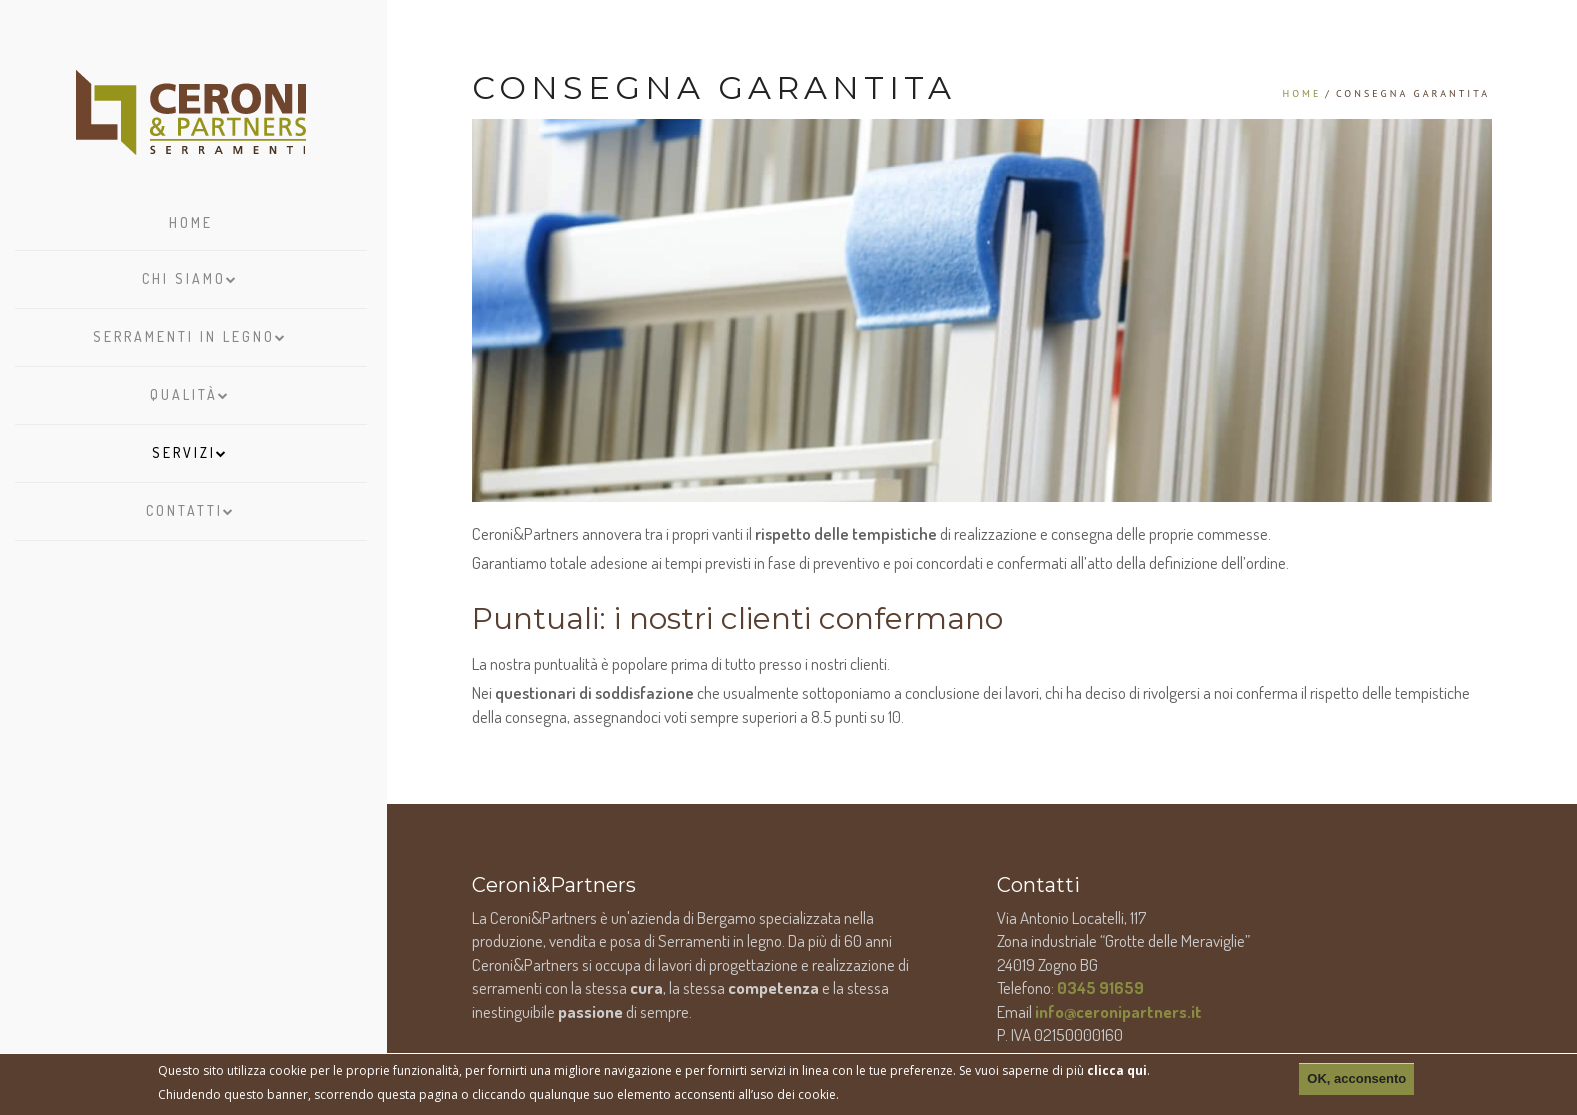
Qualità (190, 390)
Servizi (190, 448)
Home (191, 222)
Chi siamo (190, 274)
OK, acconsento (1356, 1078)
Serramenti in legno (190, 332)
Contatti (191, 506)
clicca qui (1117, 1070)
